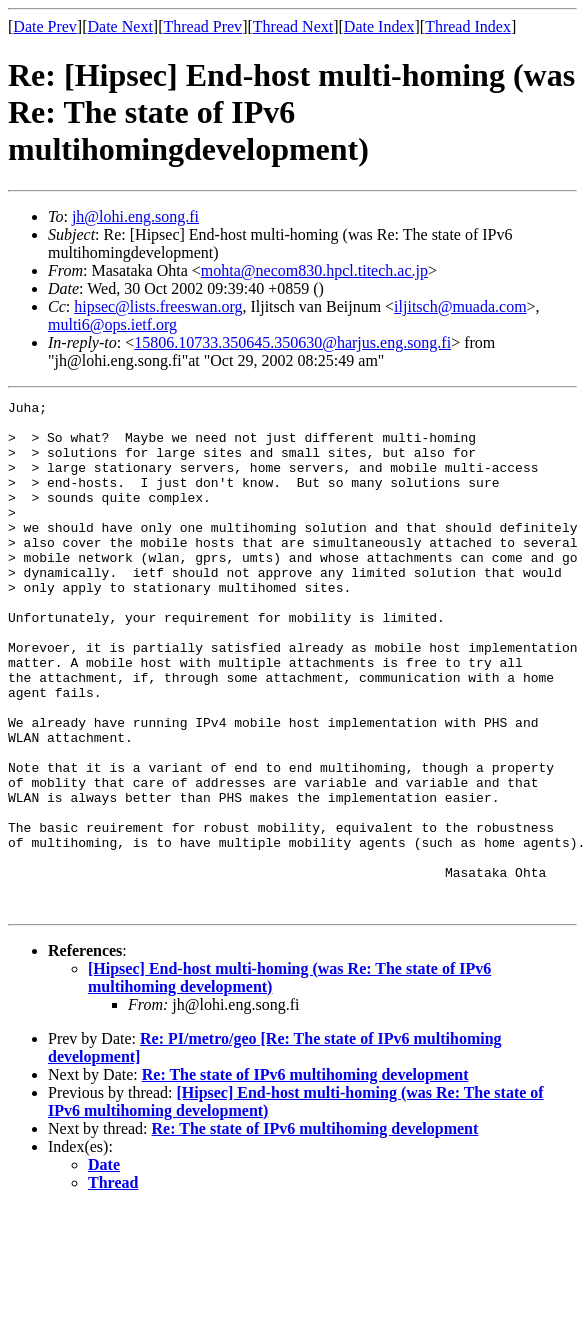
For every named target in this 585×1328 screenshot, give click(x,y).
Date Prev (45, 26)
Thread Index (468, 26)
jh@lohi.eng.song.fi (135, 216)
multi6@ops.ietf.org (112, 324)
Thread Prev (202, 26)
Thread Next (293, 26)
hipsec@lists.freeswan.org (158, 306)
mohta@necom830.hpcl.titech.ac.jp (314, 270)
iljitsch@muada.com (460, 306)
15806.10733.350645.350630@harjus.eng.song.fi (292, 342)
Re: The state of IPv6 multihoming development (305, 1176)
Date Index (379, 26)
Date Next (120, 26)
